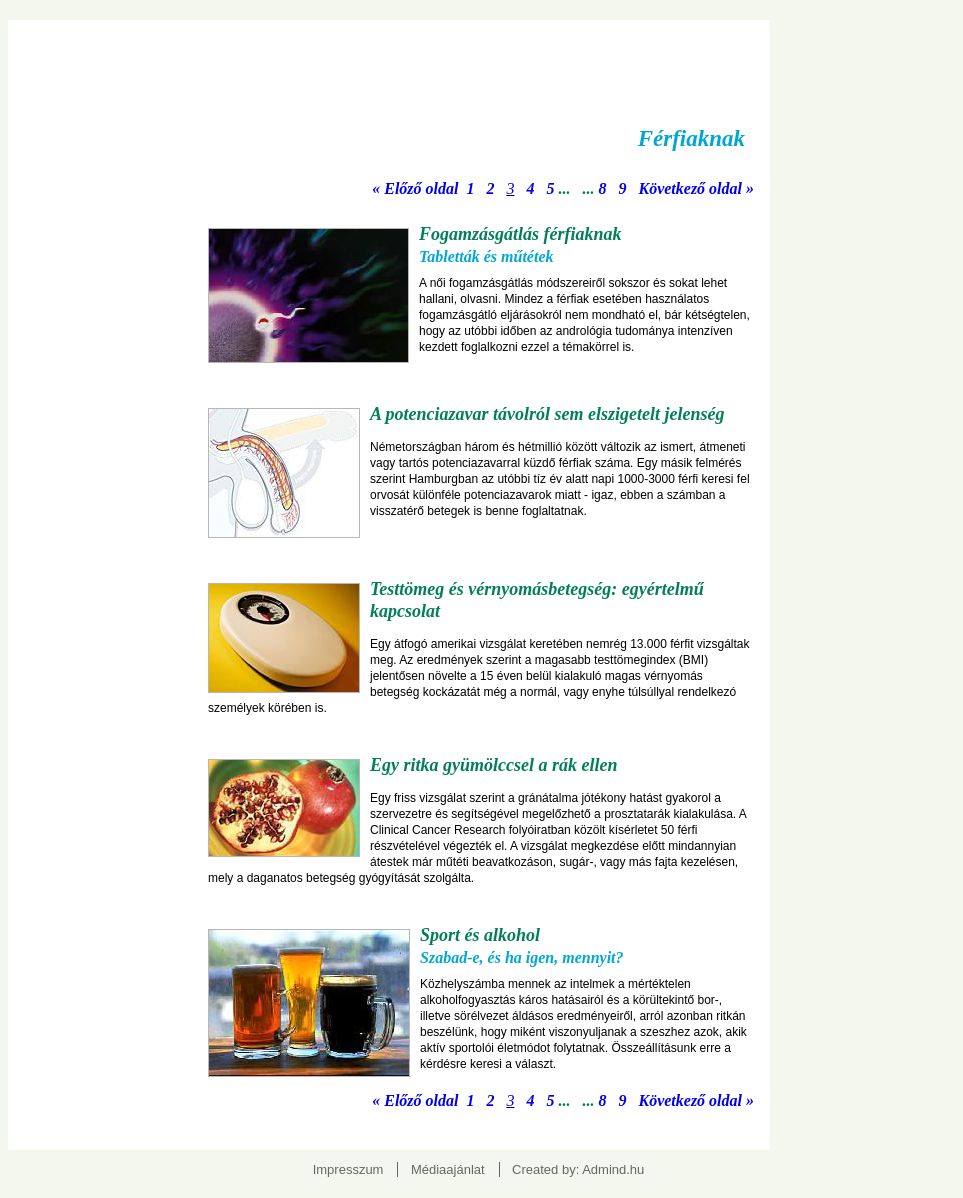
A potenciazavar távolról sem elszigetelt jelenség (547, 414)
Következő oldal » (696, 188)
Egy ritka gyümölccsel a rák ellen (493, 765)
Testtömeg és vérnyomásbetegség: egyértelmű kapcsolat (537, 600)
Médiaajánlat (448, 1169)
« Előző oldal (415, 188)
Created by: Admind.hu (578, 1169)
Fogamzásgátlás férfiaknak (520, 234)
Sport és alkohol (480, 935)
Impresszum (348, 1169)
